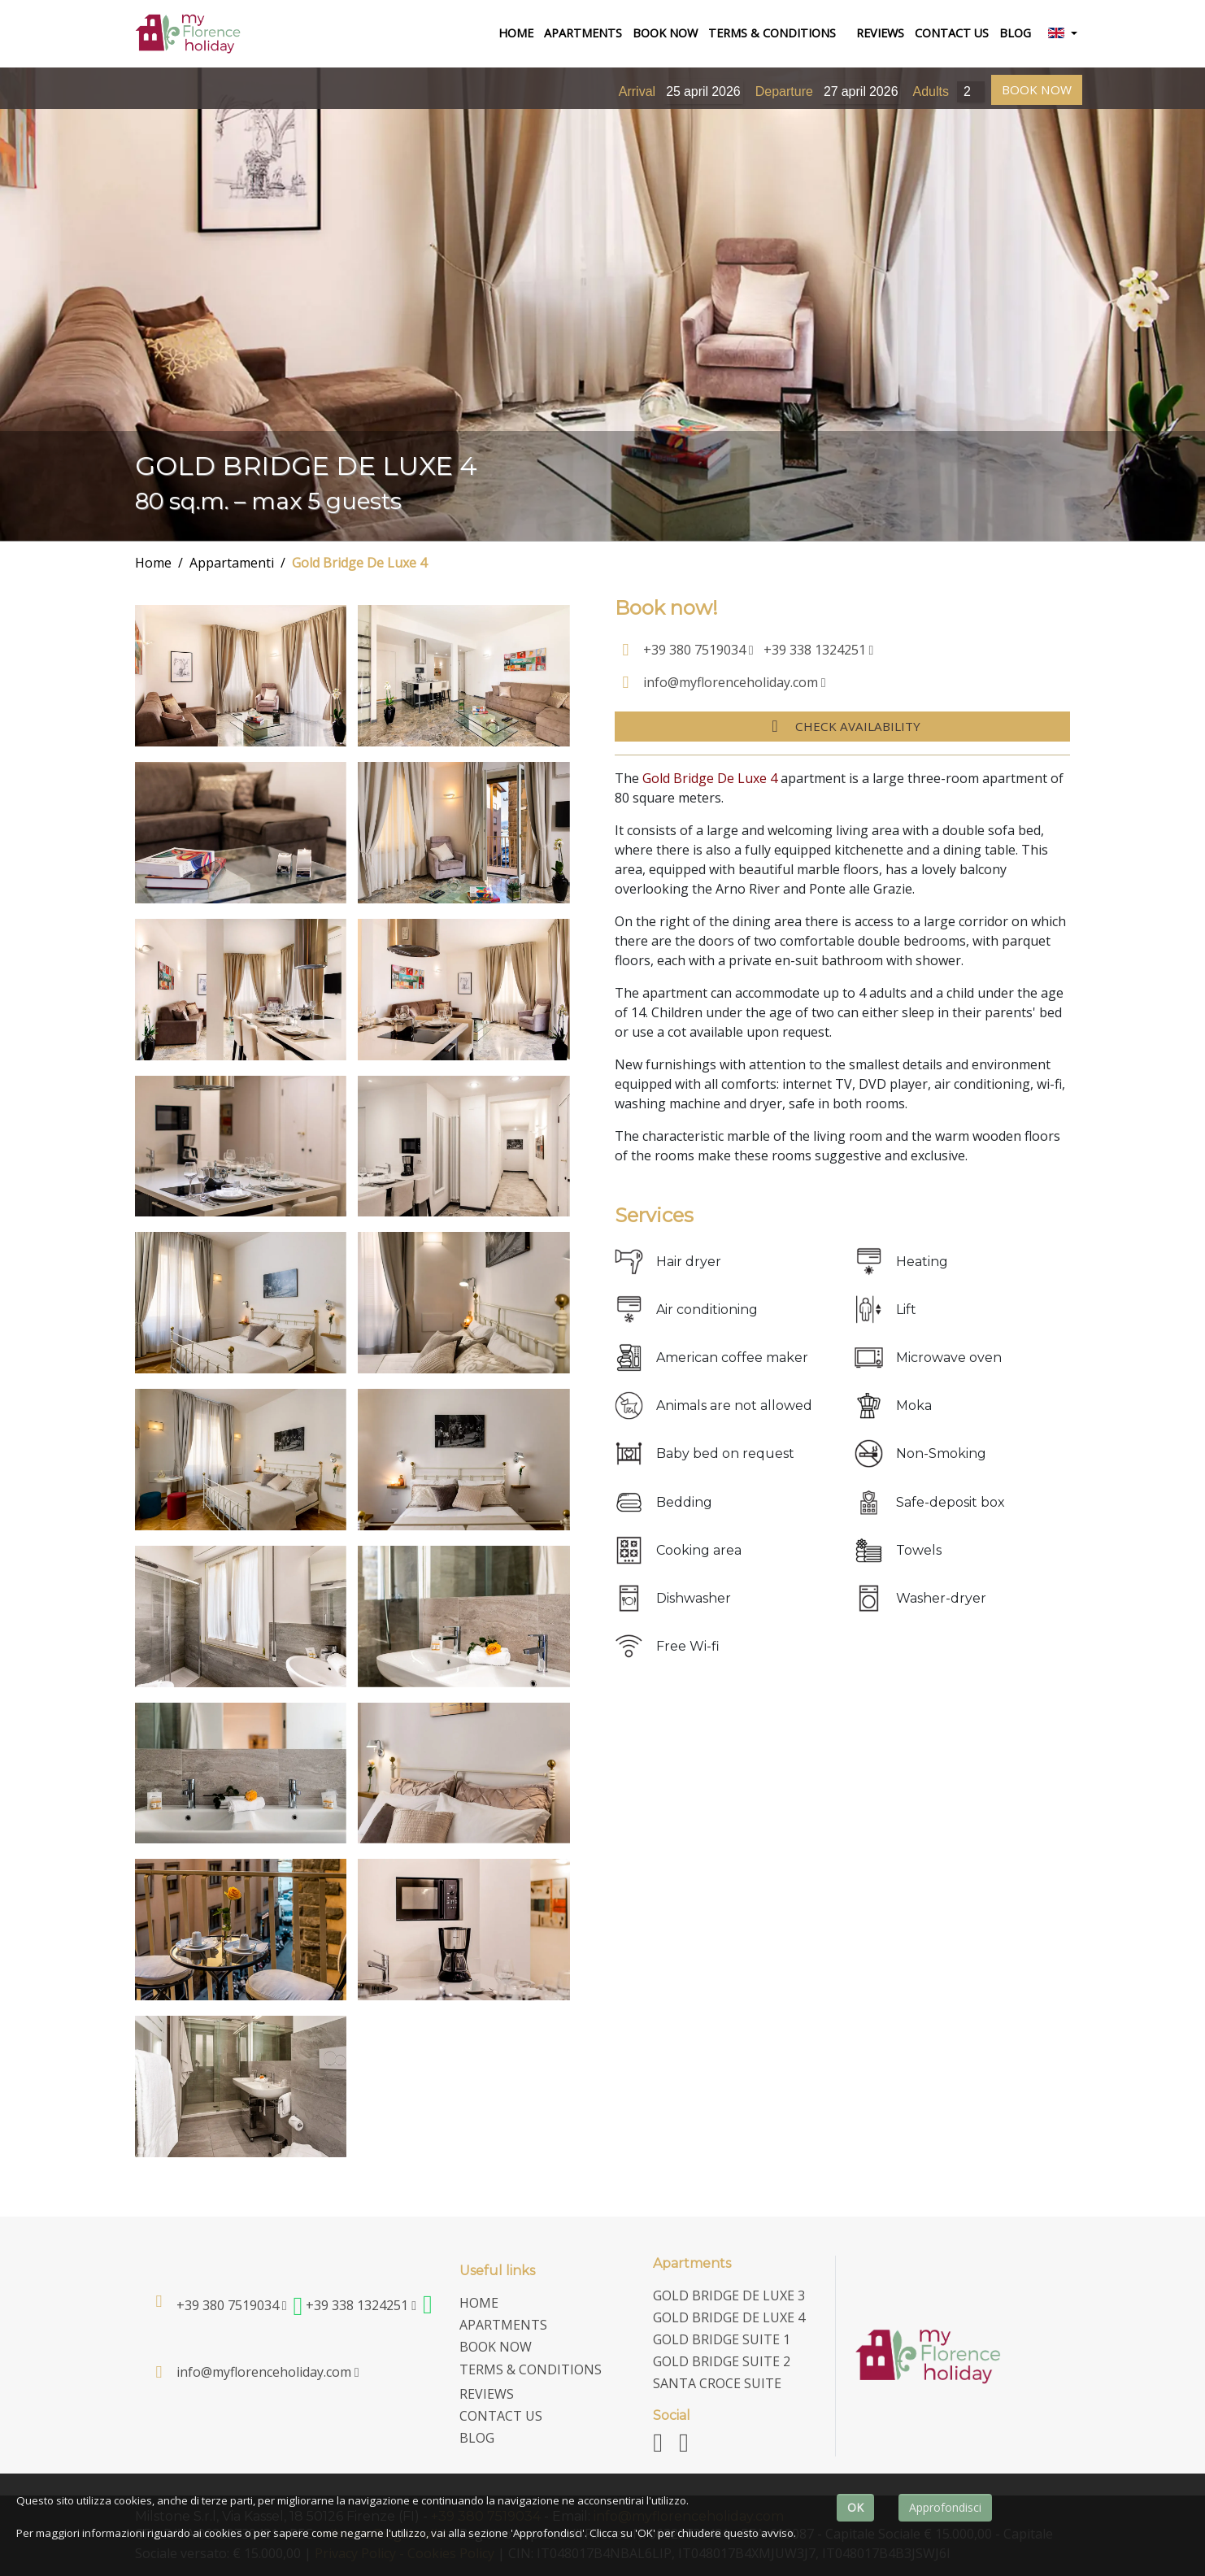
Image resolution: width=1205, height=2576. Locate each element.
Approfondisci (945, 2507)
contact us (952, 33)
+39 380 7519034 (698, 650)
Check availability (842, 726)
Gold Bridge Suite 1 (721, 2339)
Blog (1015, 33)
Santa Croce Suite (717, 2383)
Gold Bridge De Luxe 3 (729, 2295)
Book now (665, 33)
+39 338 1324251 (818, 650)
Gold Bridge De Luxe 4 (359, 563)
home (518, 32)
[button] (1062, 34)
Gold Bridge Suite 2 (721, 2361)
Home (153, 563)
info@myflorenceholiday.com (734, 682)
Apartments (583, 33)
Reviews (880, 33)
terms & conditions (772, 33)
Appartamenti (231, 563)
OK (855, 2507)
